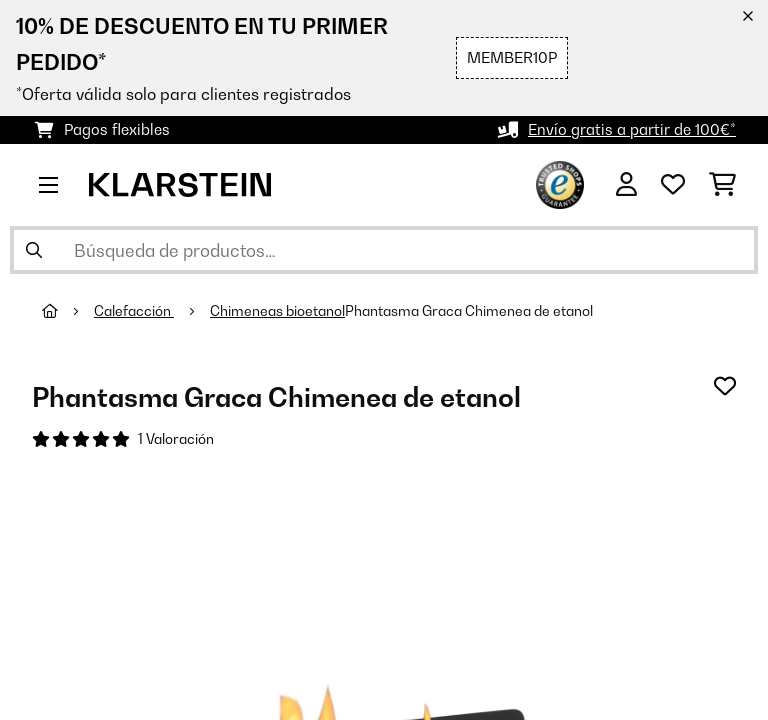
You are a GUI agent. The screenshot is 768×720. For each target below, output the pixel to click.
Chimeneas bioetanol (277, 311)
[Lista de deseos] (673, 185)
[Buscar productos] (384, 250)
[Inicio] (68, 311)
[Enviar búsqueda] (34, 250)
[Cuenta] (626, 185)
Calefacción (134, 311)
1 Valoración (176, 439)
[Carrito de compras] (722, 185)
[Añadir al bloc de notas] (725, 386)
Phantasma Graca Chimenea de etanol (469, 311)
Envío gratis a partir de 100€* (632, 129)
